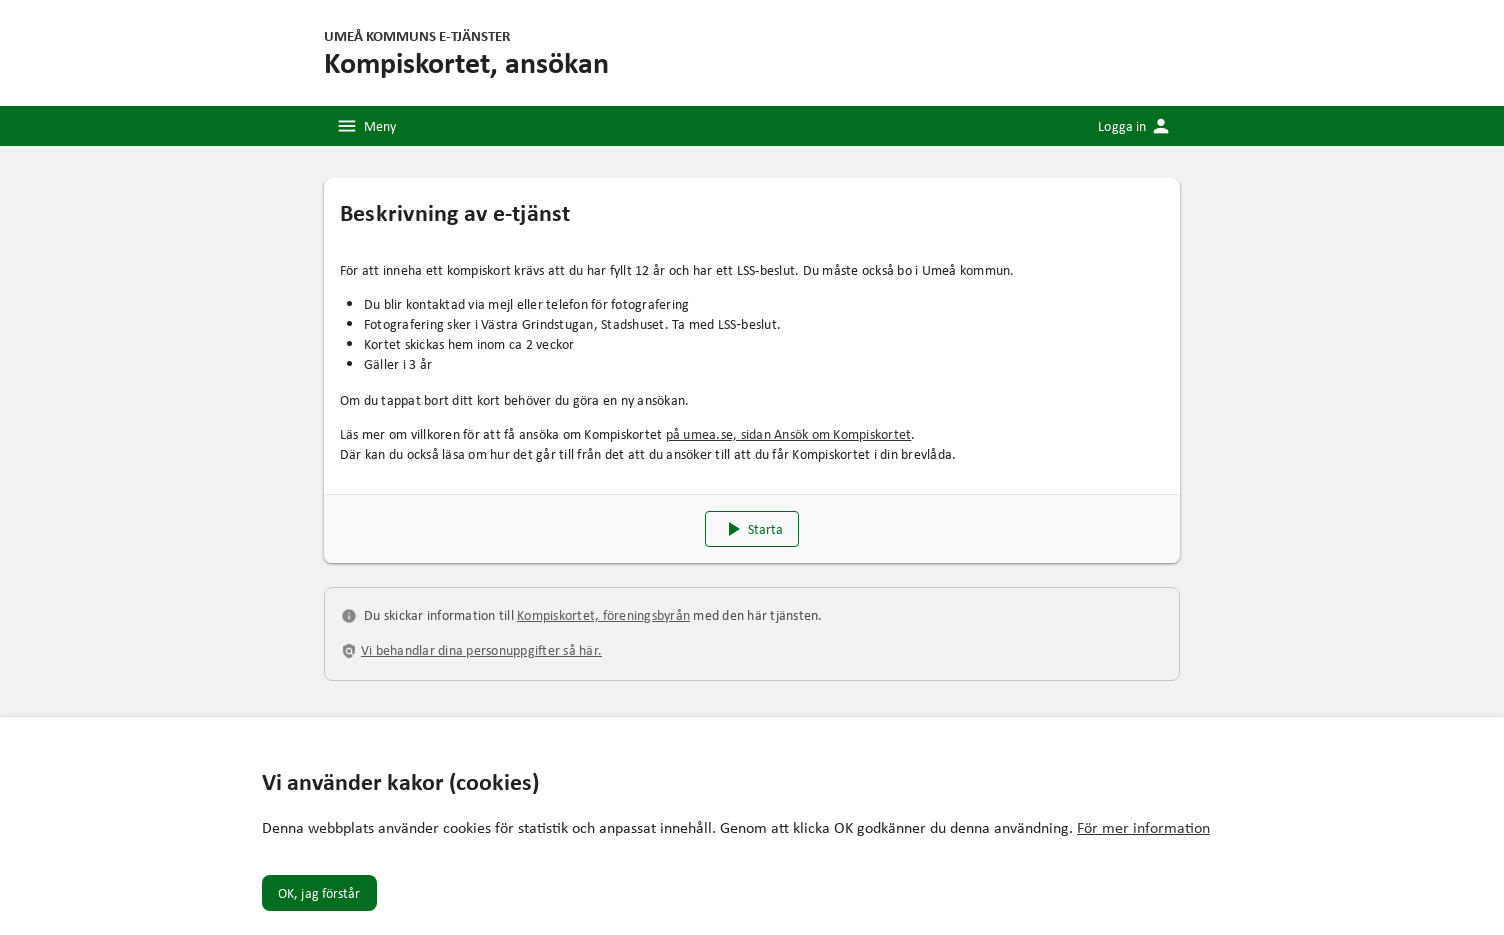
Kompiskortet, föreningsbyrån (603, 614)
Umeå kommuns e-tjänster (417, 35)
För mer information (1143, 827)
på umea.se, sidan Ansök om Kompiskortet (789, 433)
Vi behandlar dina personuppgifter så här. (481, 649)
